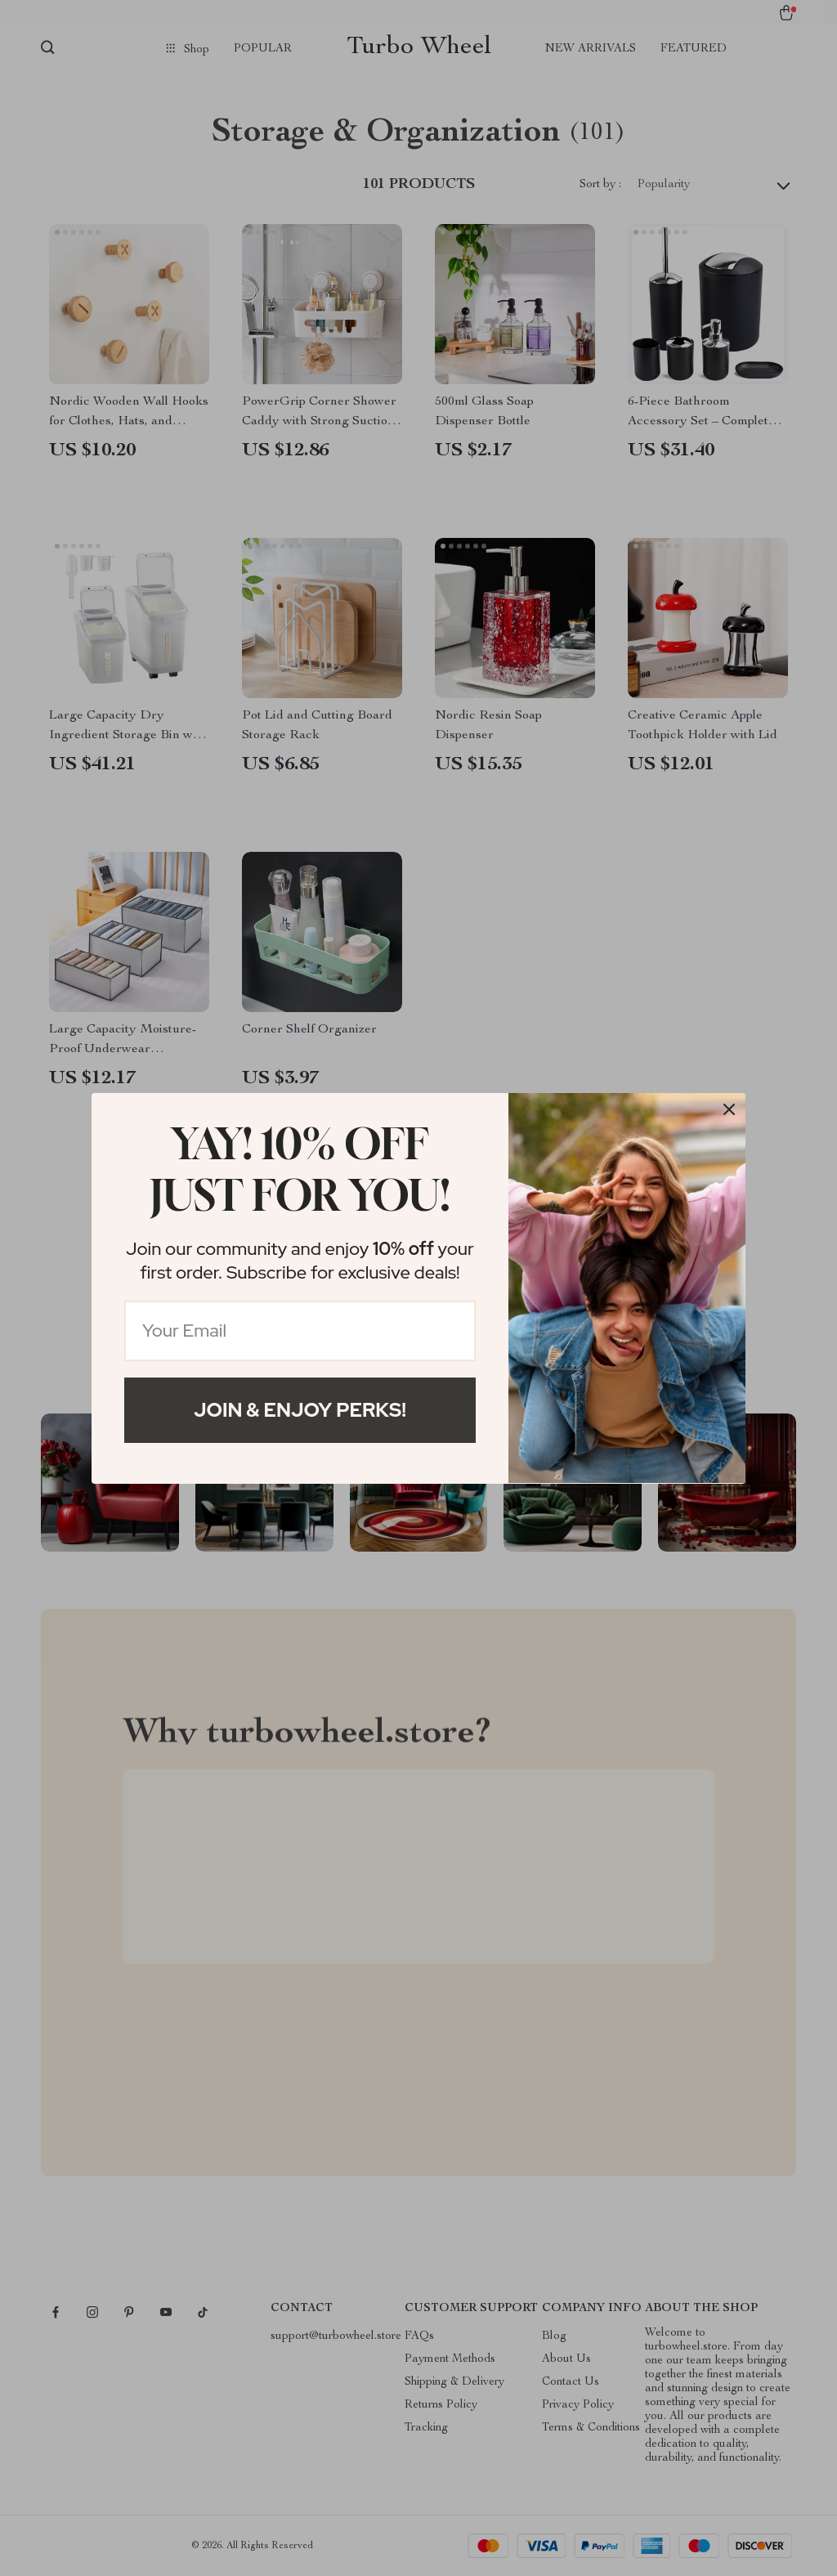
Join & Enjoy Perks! (300, 1409)
